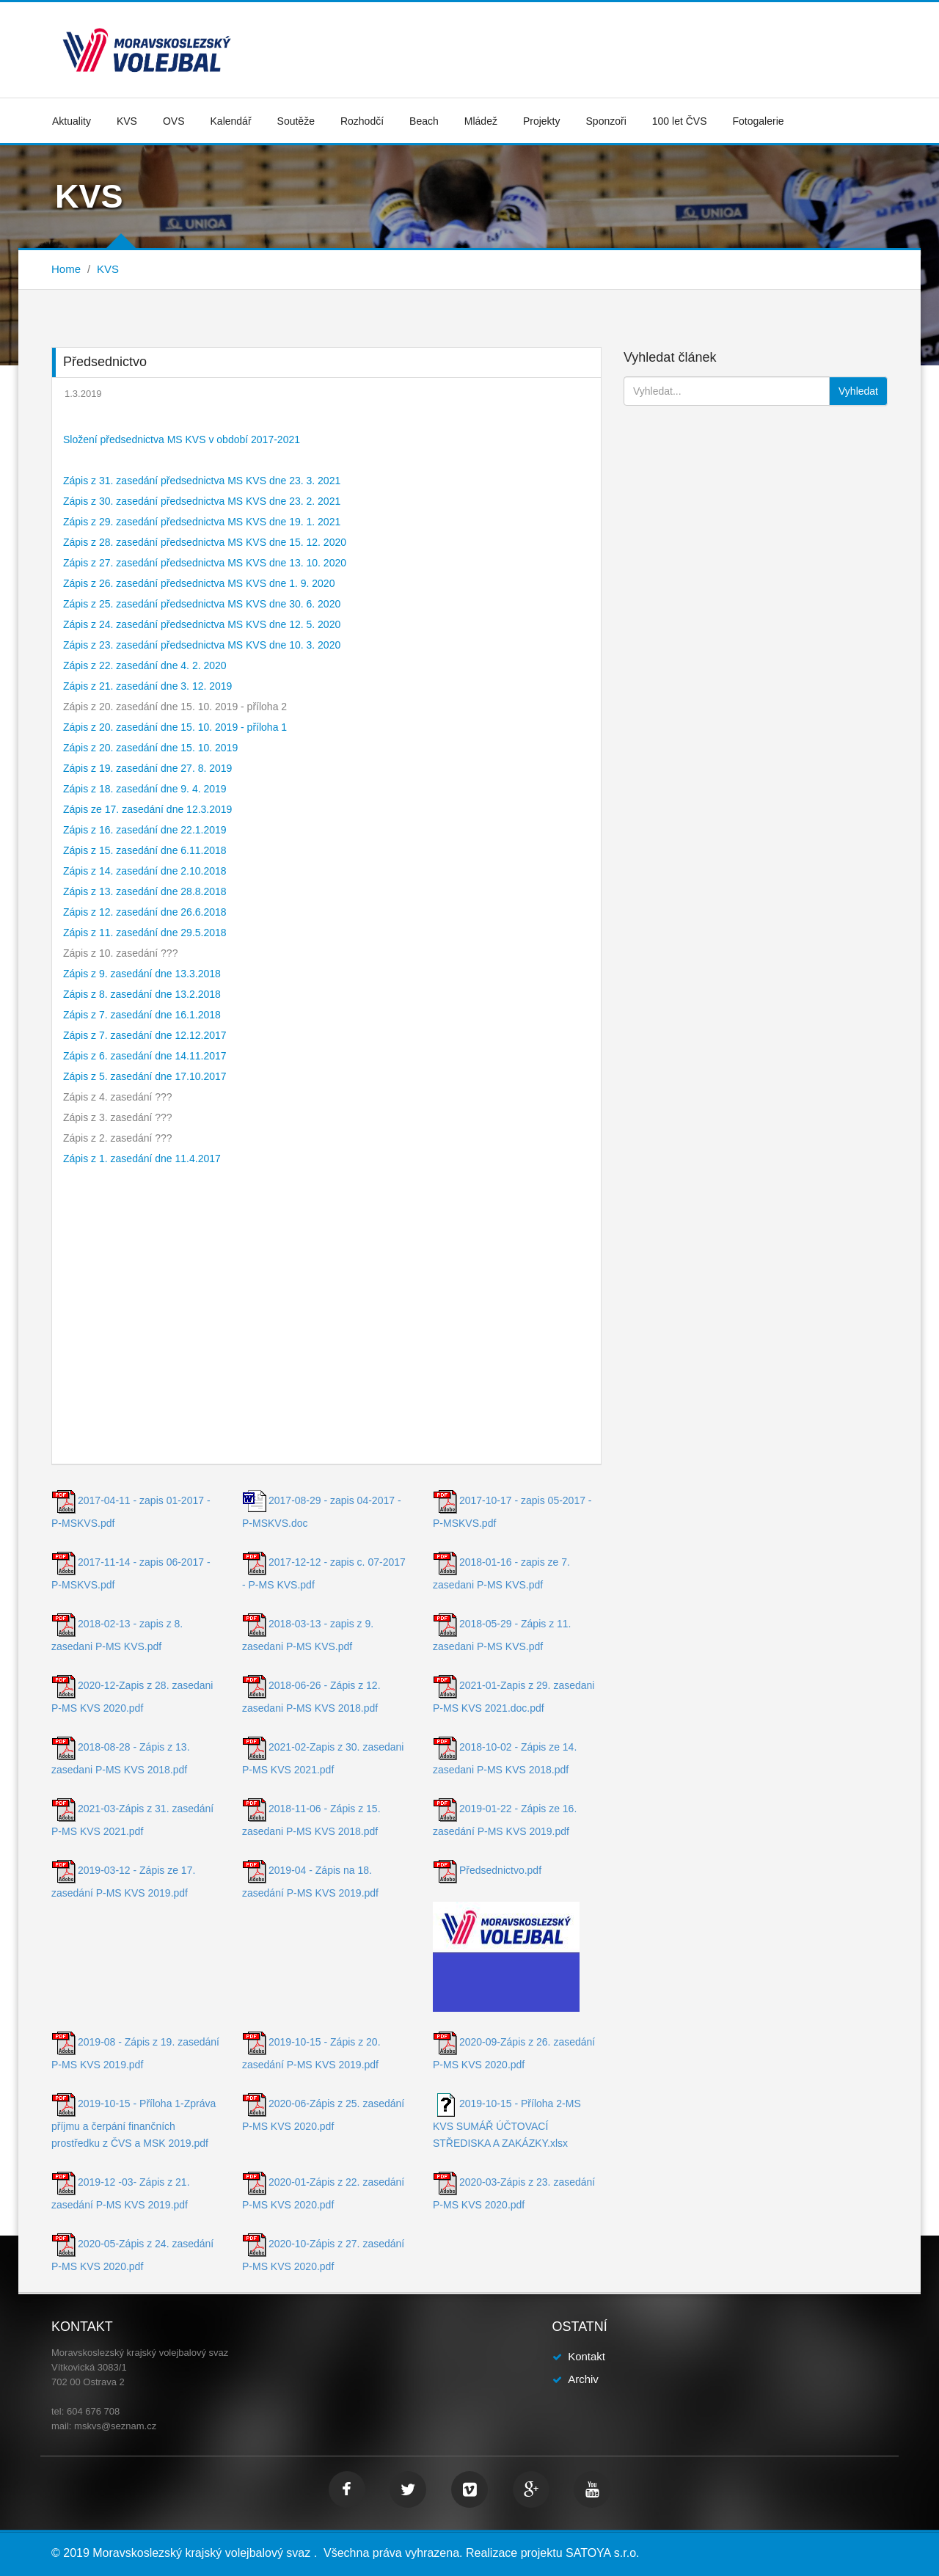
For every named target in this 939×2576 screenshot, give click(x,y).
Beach (424, 121)
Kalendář (231, 121)
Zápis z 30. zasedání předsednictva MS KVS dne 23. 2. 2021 (201, 501)
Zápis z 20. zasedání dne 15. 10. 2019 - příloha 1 (175, 727)
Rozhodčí (362, 121)
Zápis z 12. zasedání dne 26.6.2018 (145, 912)
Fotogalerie (758, 121)
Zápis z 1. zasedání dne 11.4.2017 (142, 1158)
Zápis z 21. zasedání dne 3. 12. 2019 (147, 686)
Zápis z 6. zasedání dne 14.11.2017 (145, 1056)
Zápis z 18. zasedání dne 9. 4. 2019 (145, 789)
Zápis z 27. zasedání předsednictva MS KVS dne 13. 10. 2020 (204, 563)
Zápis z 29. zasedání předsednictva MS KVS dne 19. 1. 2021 (201, 522)
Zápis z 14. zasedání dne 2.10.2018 (145, 871)
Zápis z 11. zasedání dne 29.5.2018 (145, 932)
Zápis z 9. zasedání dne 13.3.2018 (142, 973)
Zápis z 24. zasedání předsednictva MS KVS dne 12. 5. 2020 (201, 624)
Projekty (541, 121)
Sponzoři (606, 121)
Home (66, 269)
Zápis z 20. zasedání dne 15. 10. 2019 (150, 748)
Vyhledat (858, 391)
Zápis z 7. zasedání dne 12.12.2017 (145, 1035)
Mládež (480, 121)
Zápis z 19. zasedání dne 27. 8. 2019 (147, 768)
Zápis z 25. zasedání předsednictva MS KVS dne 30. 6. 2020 (201, 604)
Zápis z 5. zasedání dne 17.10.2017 (145, 1076)
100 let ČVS (679, 121)
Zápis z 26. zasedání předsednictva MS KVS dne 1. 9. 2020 (199, 583)
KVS (127, 121)
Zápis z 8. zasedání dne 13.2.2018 (142, 994)
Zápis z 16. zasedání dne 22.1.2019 (145, 830)
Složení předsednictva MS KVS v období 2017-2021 (181, 439)
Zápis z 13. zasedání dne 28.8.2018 (145, 891)
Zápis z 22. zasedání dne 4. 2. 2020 (145, 665)
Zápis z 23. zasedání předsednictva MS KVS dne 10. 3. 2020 (201, 645)
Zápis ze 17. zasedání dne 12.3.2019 (147, 809)
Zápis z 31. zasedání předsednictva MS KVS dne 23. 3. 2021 (201, 480)
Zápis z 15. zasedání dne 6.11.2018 (145, 850)
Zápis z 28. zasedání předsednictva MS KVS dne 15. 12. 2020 (204, 542)
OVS (174, 121)
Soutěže (296, 121)
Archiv (583, 2379)
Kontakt (586, 2356)
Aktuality (71, 121)
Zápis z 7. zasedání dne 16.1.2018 (142, 1015)
